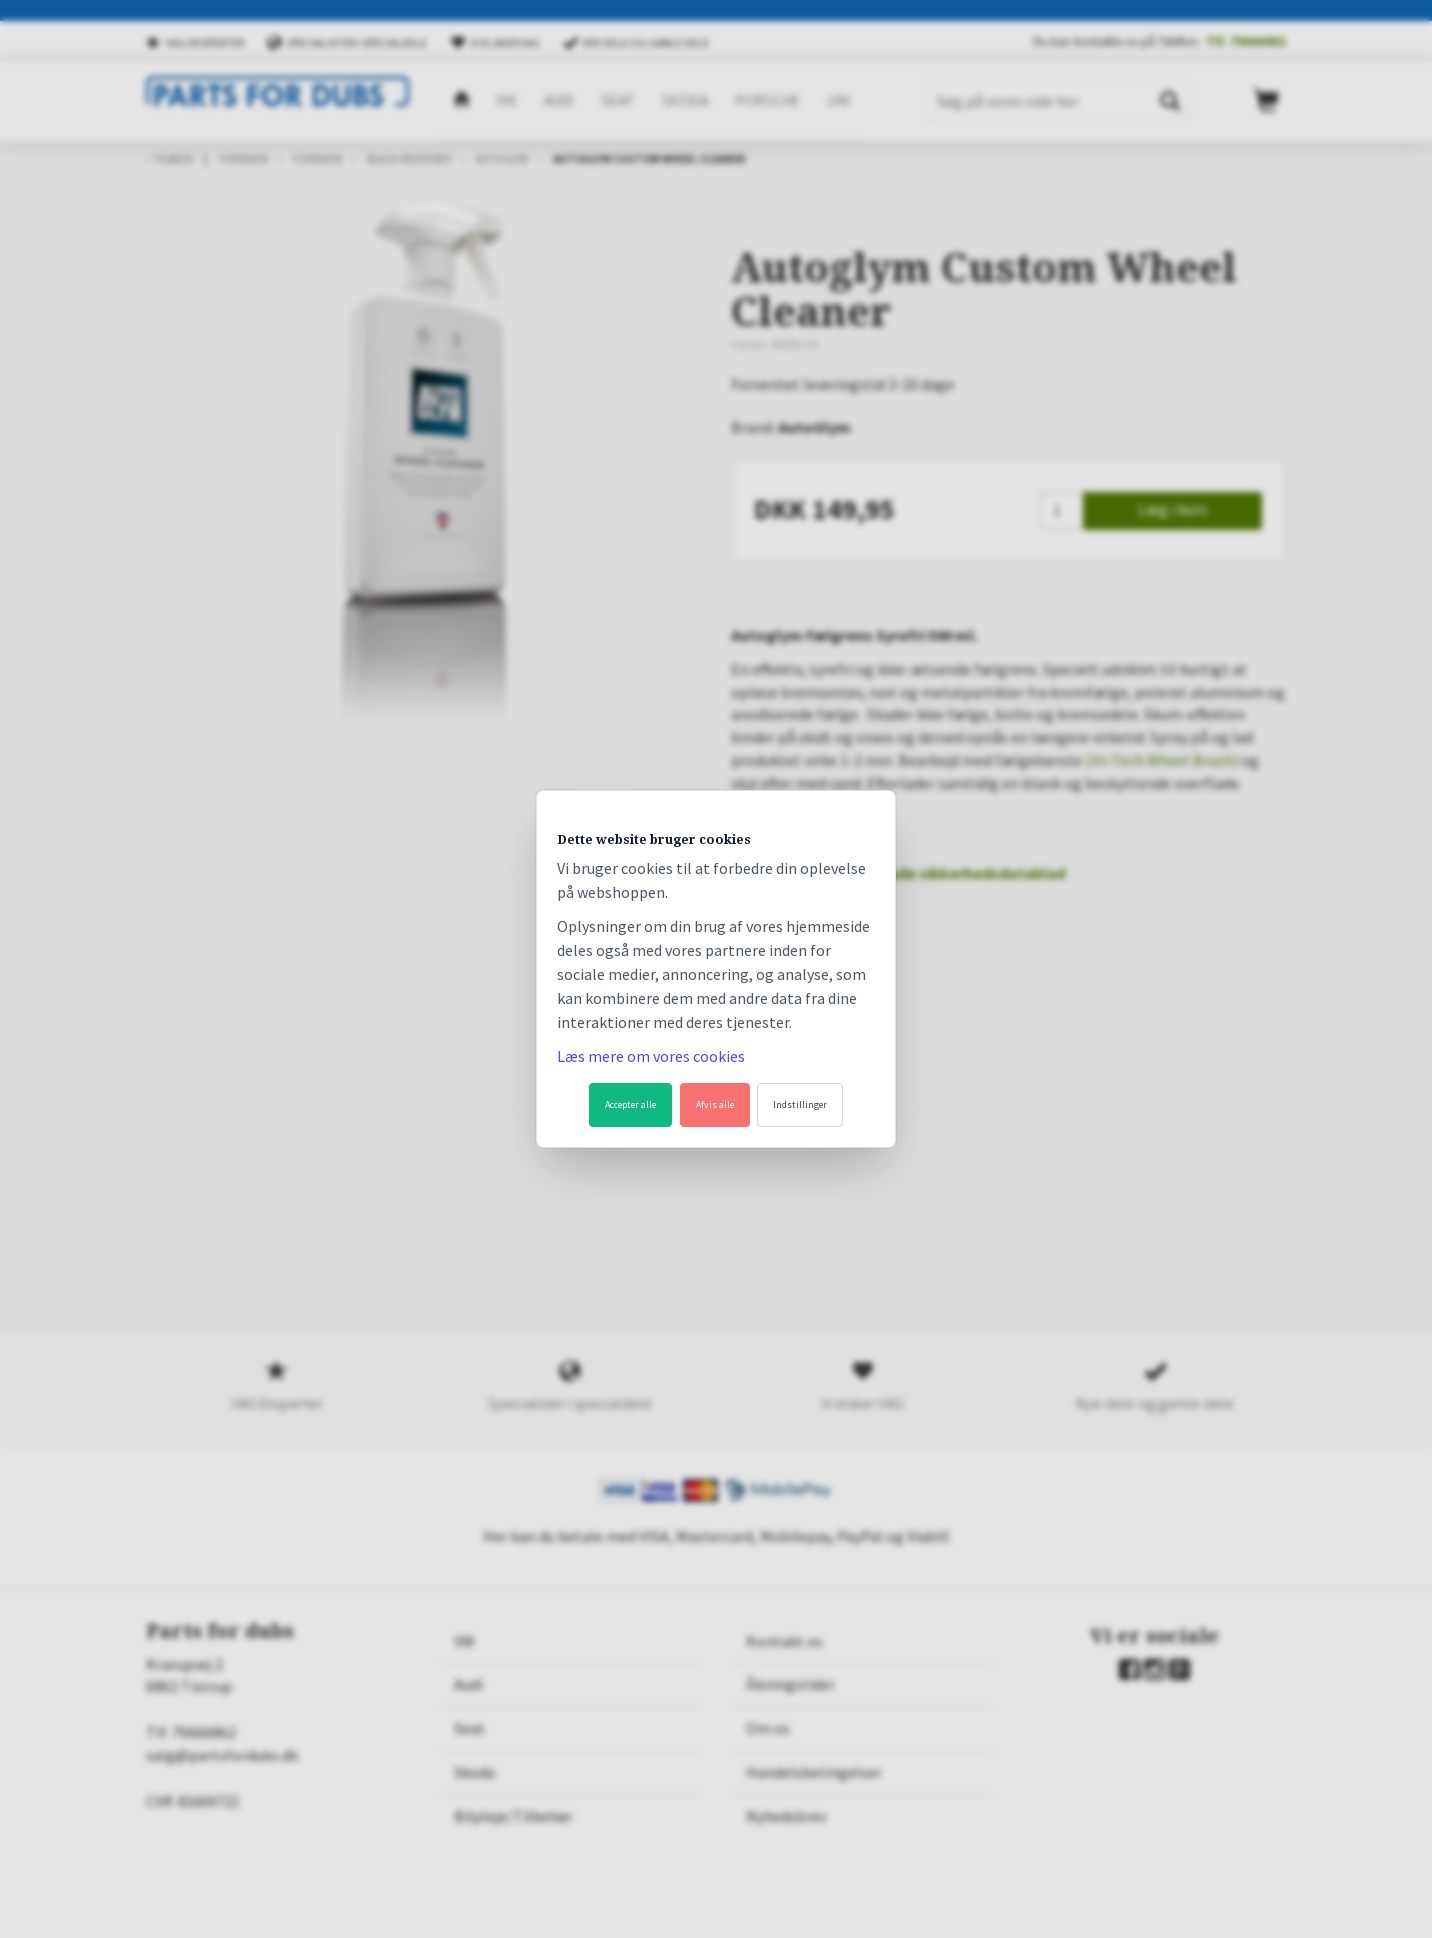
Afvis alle (715, 1104)
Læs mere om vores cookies (651, 1056)
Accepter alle (630, 1104)
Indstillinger (800, 1104)
